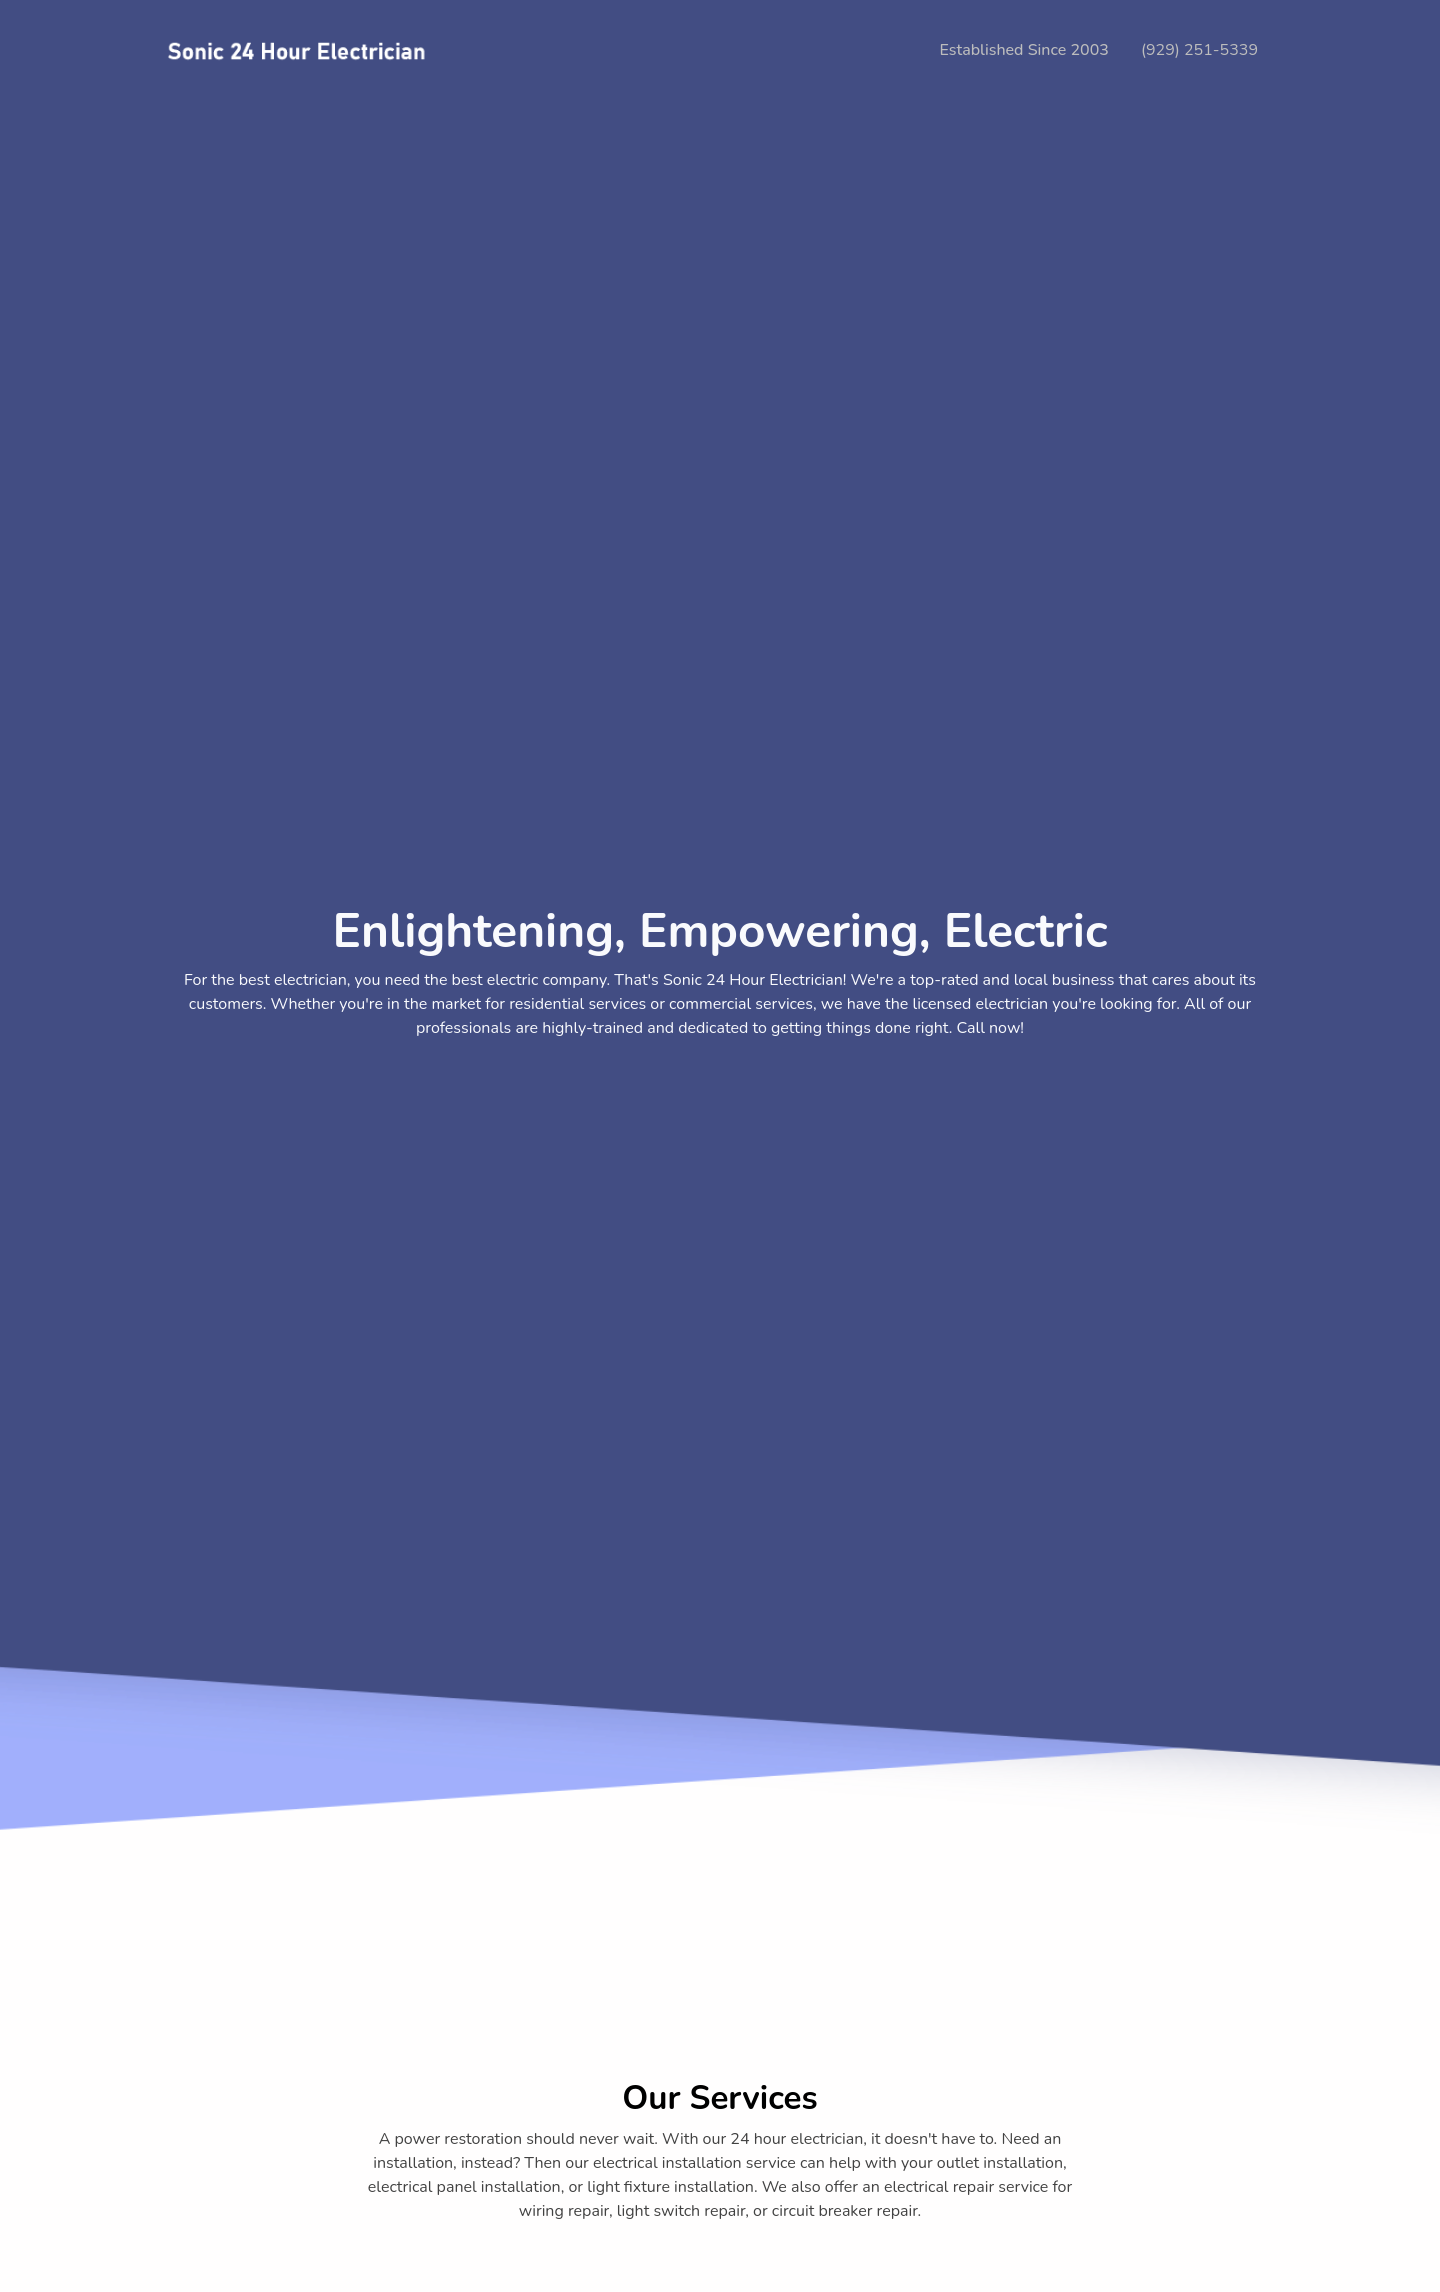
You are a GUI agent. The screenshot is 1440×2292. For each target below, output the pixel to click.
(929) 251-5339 (1199, 50)
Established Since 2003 (1024, 50)
